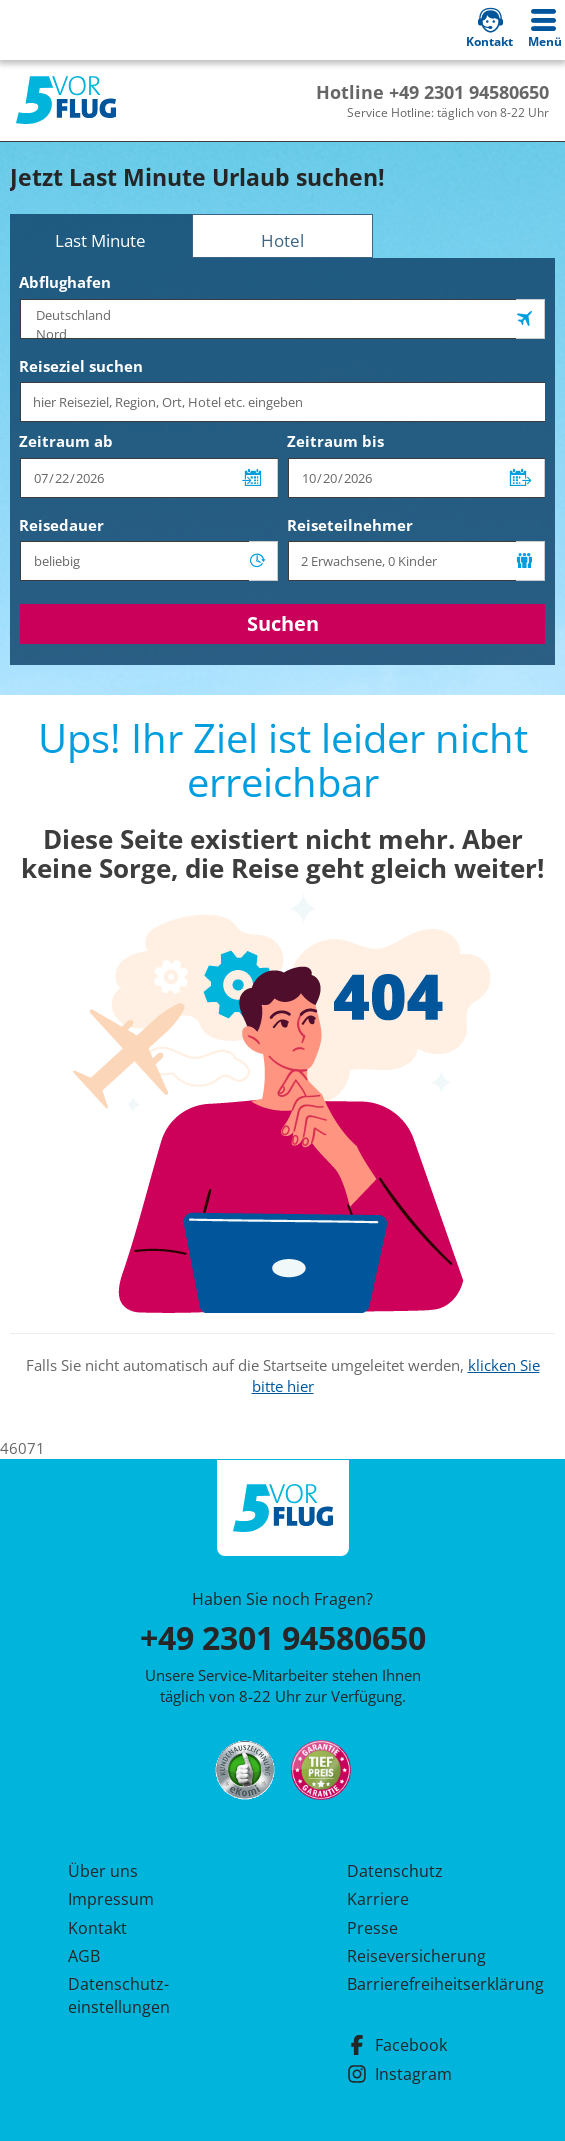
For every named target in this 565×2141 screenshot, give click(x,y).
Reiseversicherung (416, 1956)
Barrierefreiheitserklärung (422, 1984)
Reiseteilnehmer (350, 525)
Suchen (283, 623)
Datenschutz (395, 1871)
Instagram (399, 2074)
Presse (372, 1928)
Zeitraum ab (66, 441)
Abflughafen (65, 282)
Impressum (111, 1899)
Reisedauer (61, 525)
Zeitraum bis (335, 441)
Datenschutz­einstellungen (119, 1995)
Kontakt (97, 1928)
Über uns (103, 1871)
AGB (84, 1956)
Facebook (397, 2045)
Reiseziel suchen (81, 366)
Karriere (378, 1899)
